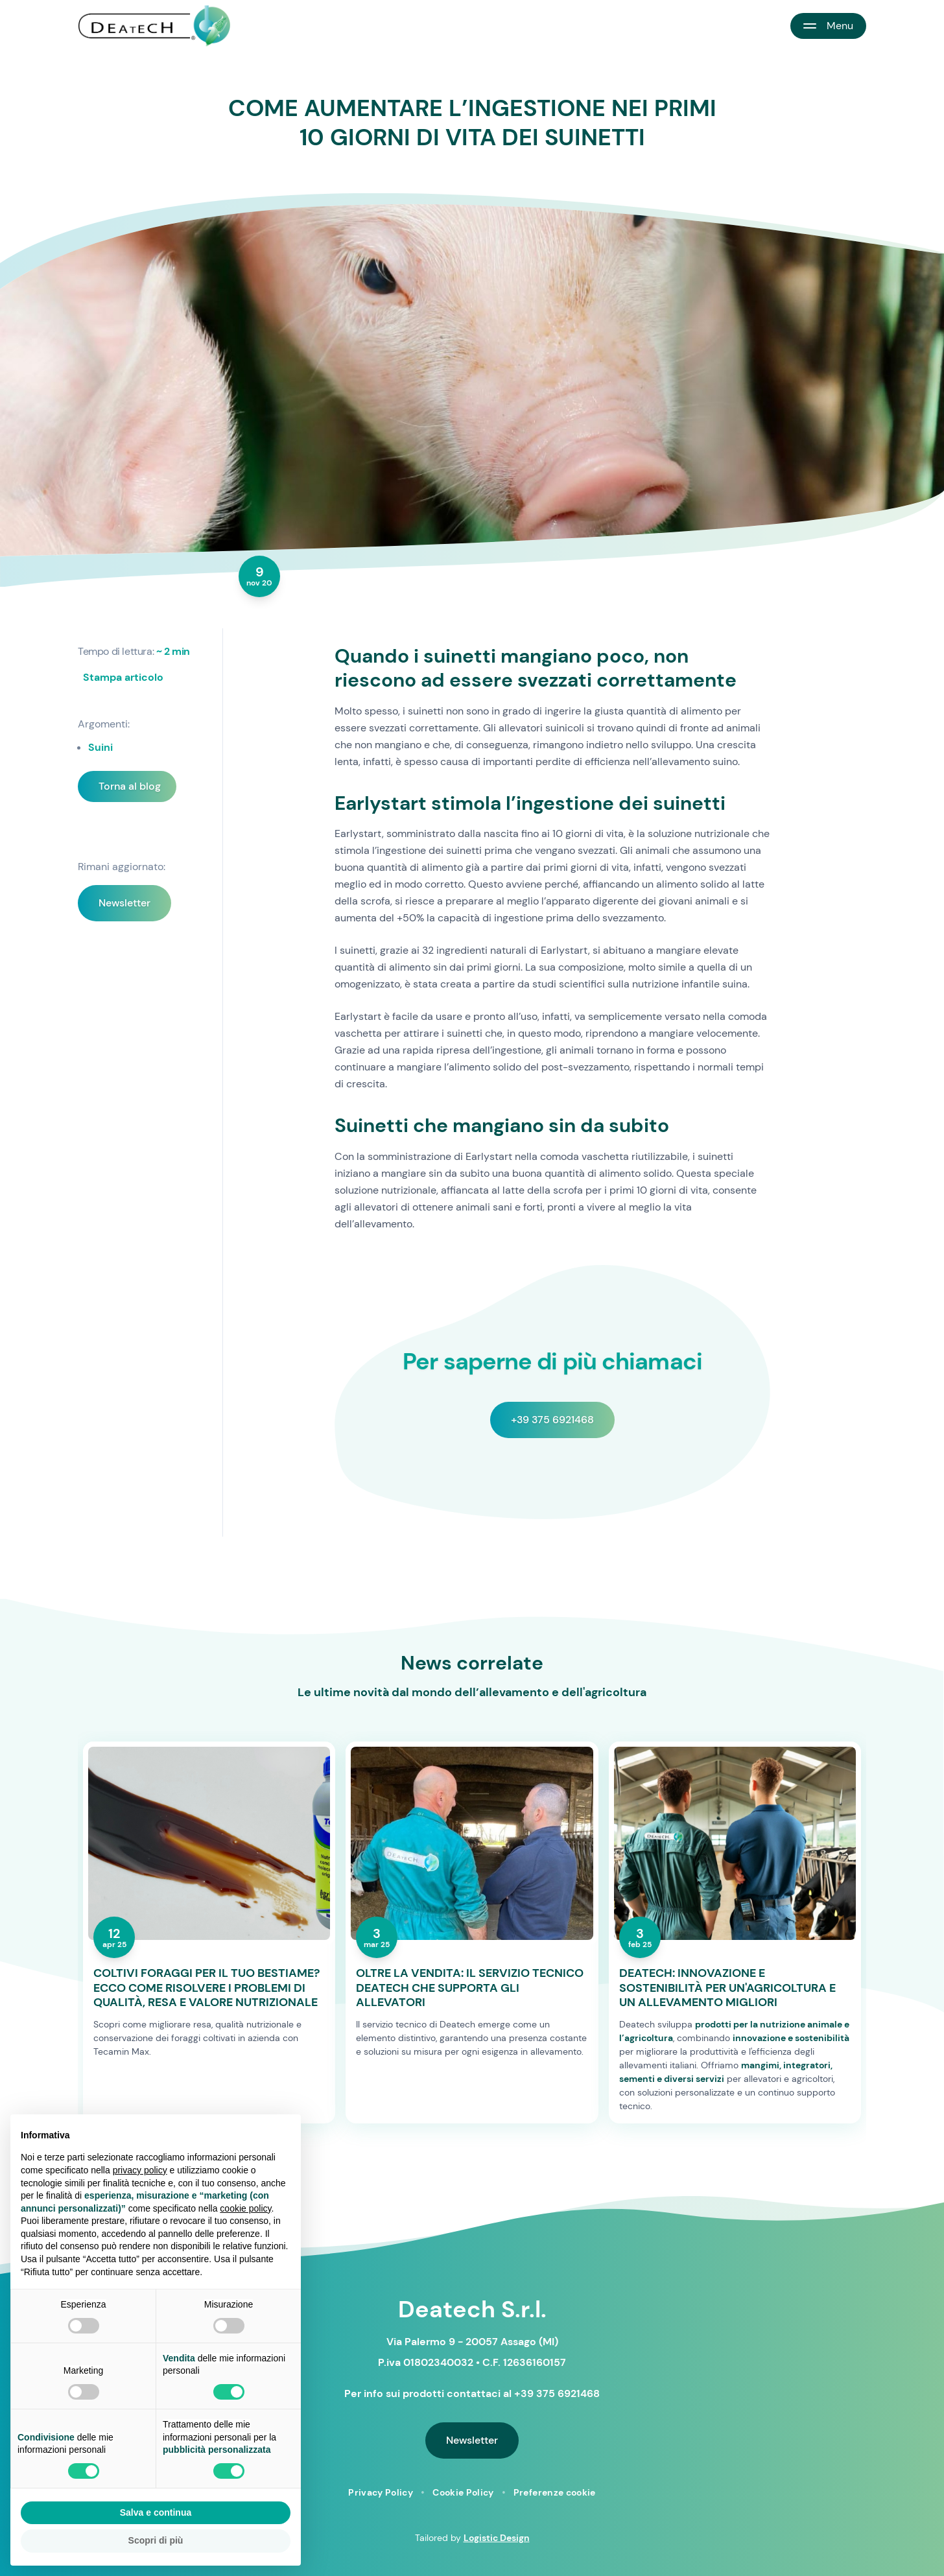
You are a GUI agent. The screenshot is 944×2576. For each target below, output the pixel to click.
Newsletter (124, 903)
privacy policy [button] (140, 2170)
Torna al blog (130, 786)
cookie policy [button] (245, 2208)
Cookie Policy (463, 2492)
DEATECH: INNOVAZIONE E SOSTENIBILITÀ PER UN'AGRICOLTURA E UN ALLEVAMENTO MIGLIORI (727, 1988)
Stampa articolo (123, 677)
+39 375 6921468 (552, 1419)
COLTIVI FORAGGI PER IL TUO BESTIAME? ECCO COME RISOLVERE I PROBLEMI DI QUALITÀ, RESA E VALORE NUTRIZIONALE (206, 1988)
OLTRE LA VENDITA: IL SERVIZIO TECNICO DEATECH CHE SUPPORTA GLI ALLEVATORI (470, 1988)
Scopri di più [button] (155, 2540)
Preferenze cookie (554, 2492)
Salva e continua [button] (155, 2512)
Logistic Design (497, 2538)
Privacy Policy (380, 2492)
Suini (100, 747)
